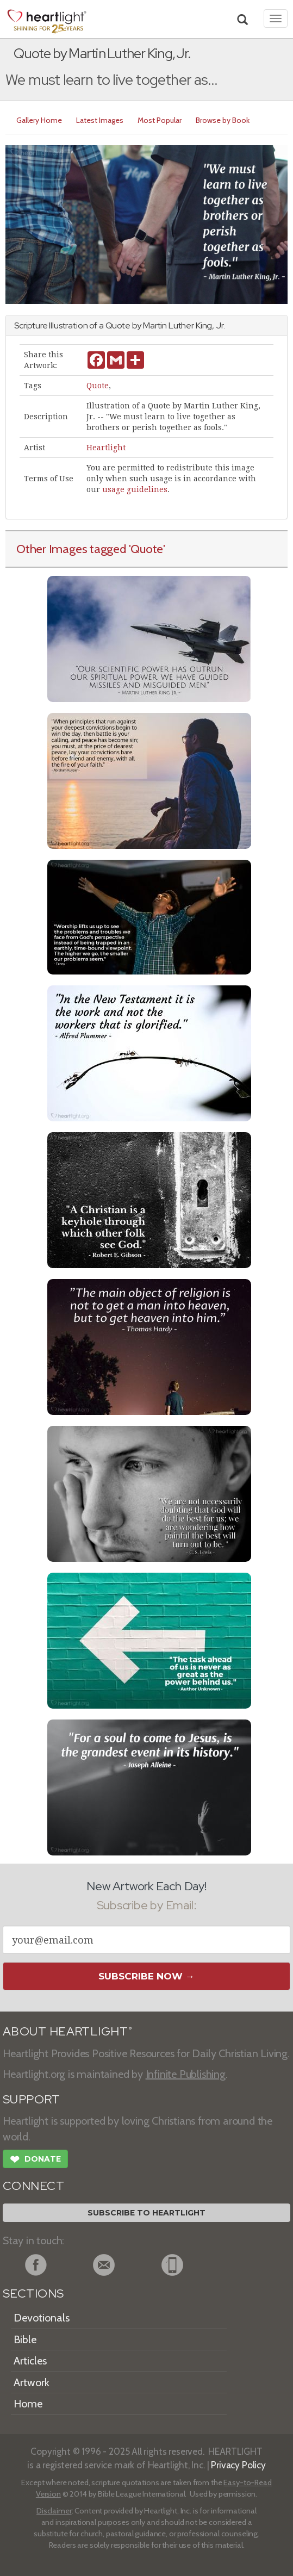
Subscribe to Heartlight (146, 2213)
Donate (35, 2160)
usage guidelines (134, 489)
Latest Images (99, 120)
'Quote (146, 548)
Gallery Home (39, 120)
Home (28, 2403)
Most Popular (160, 120)
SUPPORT (31, 2099)
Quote (97, 385)
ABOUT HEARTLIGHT (67, 2031)
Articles (30, 2360)
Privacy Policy (238, 2465)
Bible (25, 2339)
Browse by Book (223, 120)
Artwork (31, 2382)
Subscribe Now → (146, 1976)
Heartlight (106, 447)
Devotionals (42, 2317)
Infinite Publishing (186, 2074)
